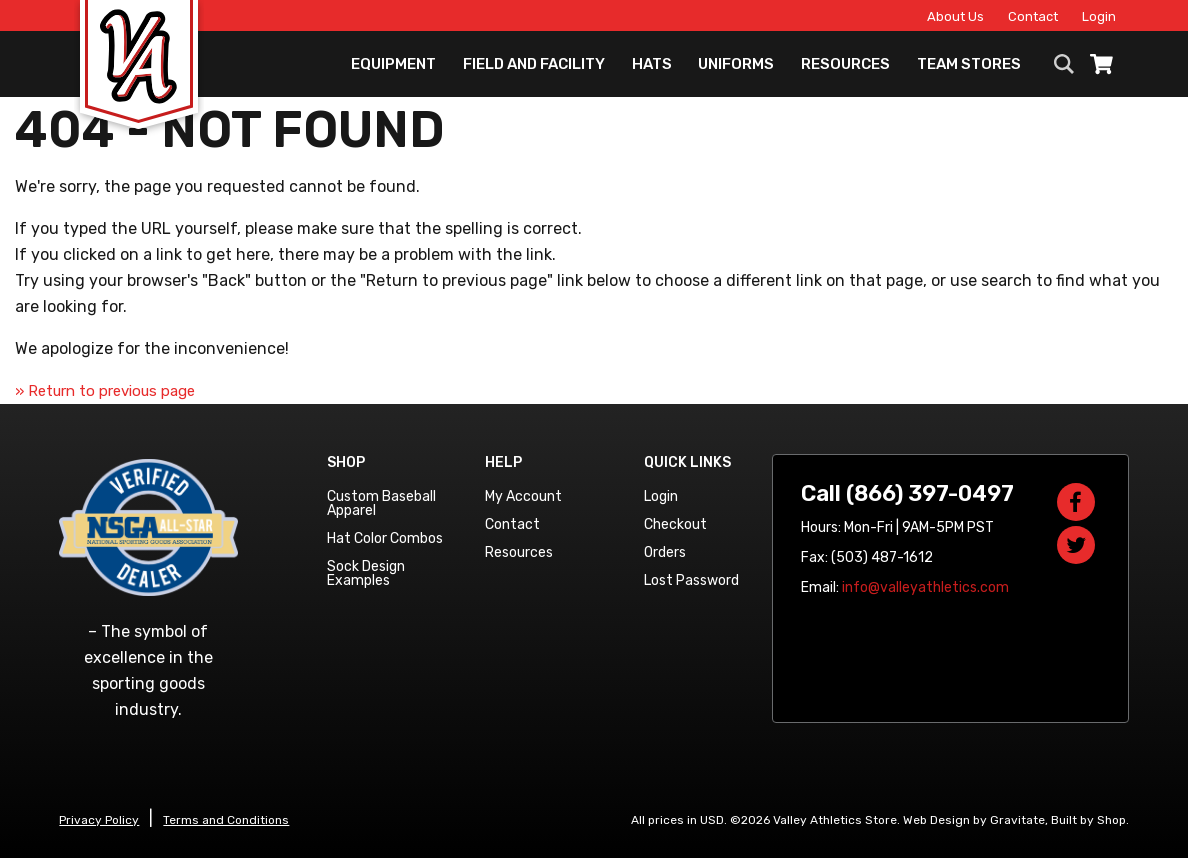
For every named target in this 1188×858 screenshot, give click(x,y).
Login (1097, 16)
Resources (845, 65)
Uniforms (736, 65)
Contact (1031, 16)
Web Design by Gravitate (974, 820)
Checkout (675, 524)
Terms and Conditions (226, 820)
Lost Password (691, 580)
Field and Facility (534, 65)
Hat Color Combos (385, 538)
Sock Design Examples (366, 573)
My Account (523, 496)
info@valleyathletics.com (925, 587)
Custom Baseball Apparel (381, 503)
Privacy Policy (99, 820)
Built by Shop (1088, 820)
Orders (665, 552)
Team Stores (969, 65)
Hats (652, 65)
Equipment (393, 65)
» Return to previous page (105, 391)
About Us (953, 16)
